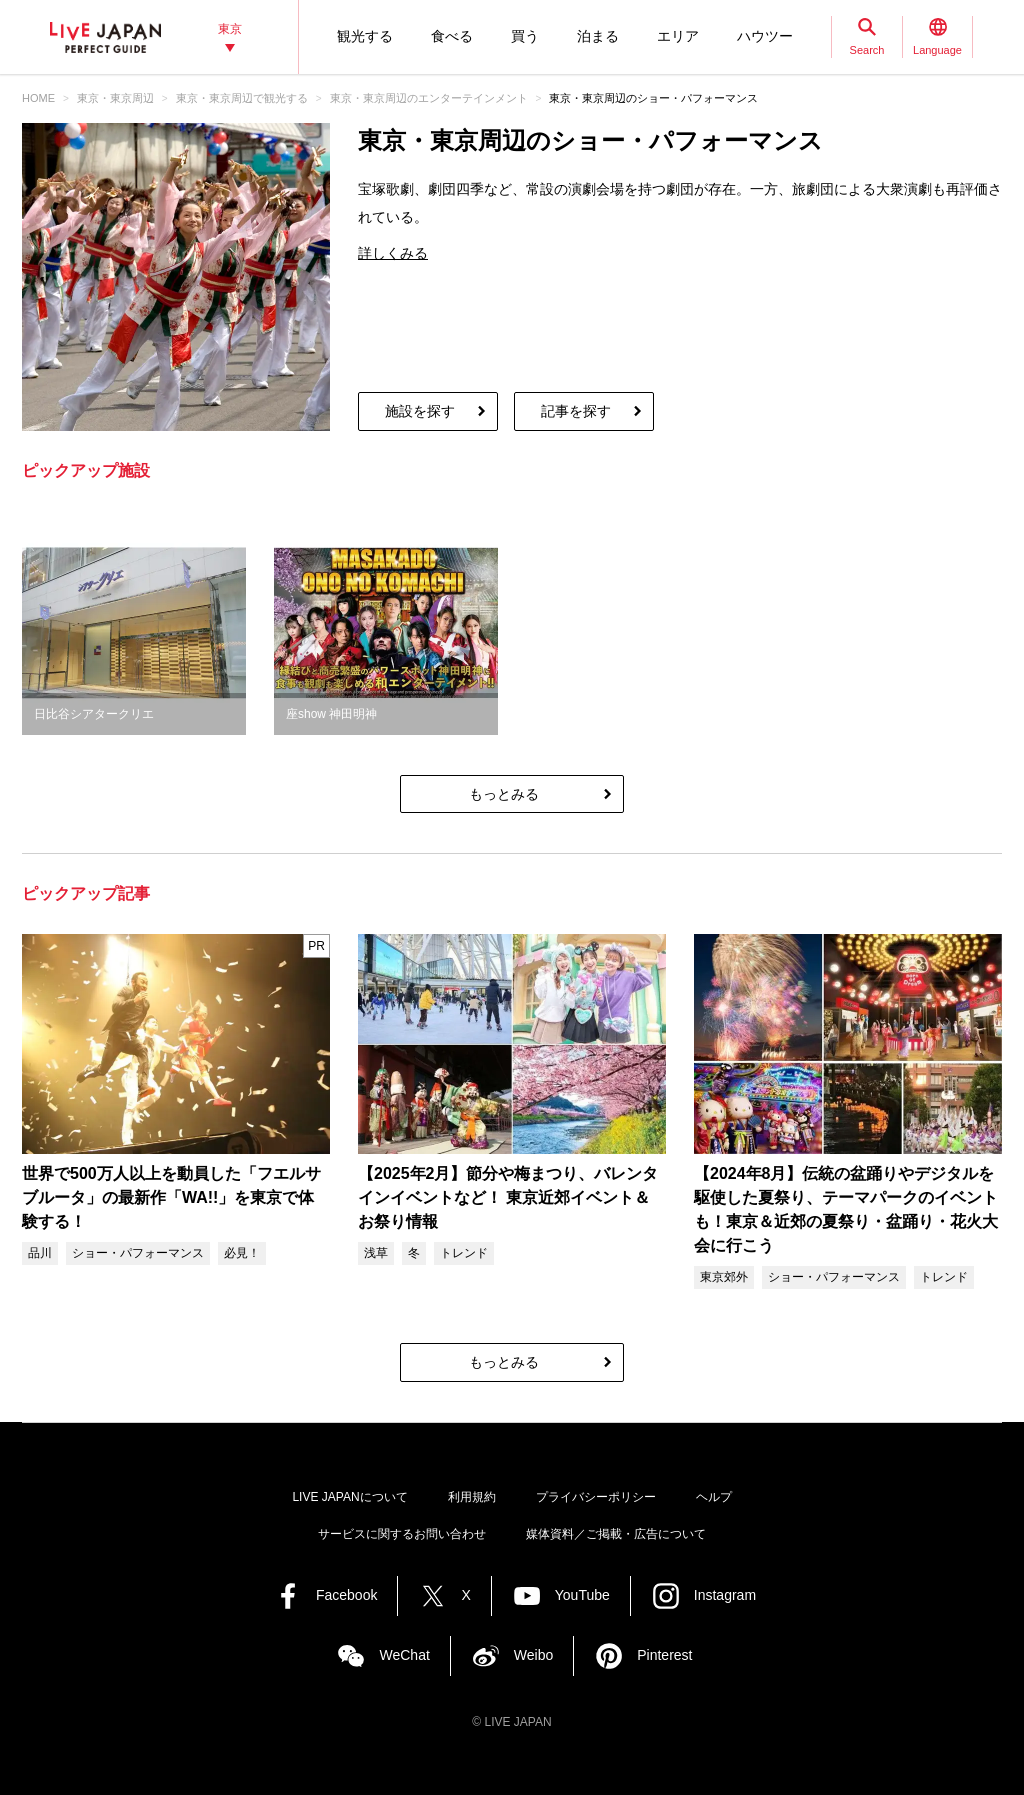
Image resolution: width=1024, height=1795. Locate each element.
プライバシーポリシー (596, 1497)
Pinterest (664, 1655)
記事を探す (576, 411)
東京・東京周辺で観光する (242, 98)
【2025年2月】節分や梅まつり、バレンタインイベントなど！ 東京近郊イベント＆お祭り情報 (508, 1197)
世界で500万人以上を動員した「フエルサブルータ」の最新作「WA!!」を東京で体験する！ (171, 1197)
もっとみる (504, 794)
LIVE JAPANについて (349, 1497)
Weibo (533, 1655)
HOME (38, 98)
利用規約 (472, 1497)
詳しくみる (393, 253)
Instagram (725, 1595)
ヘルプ (714, 1497)
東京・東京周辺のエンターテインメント (429, 98)
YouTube (582, 1595)
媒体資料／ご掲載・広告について (616, 1534)
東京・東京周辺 (115, 98)
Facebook (346, 1595)
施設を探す (420, 411)
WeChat (404, 1655)
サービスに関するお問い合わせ (402, 1534)
